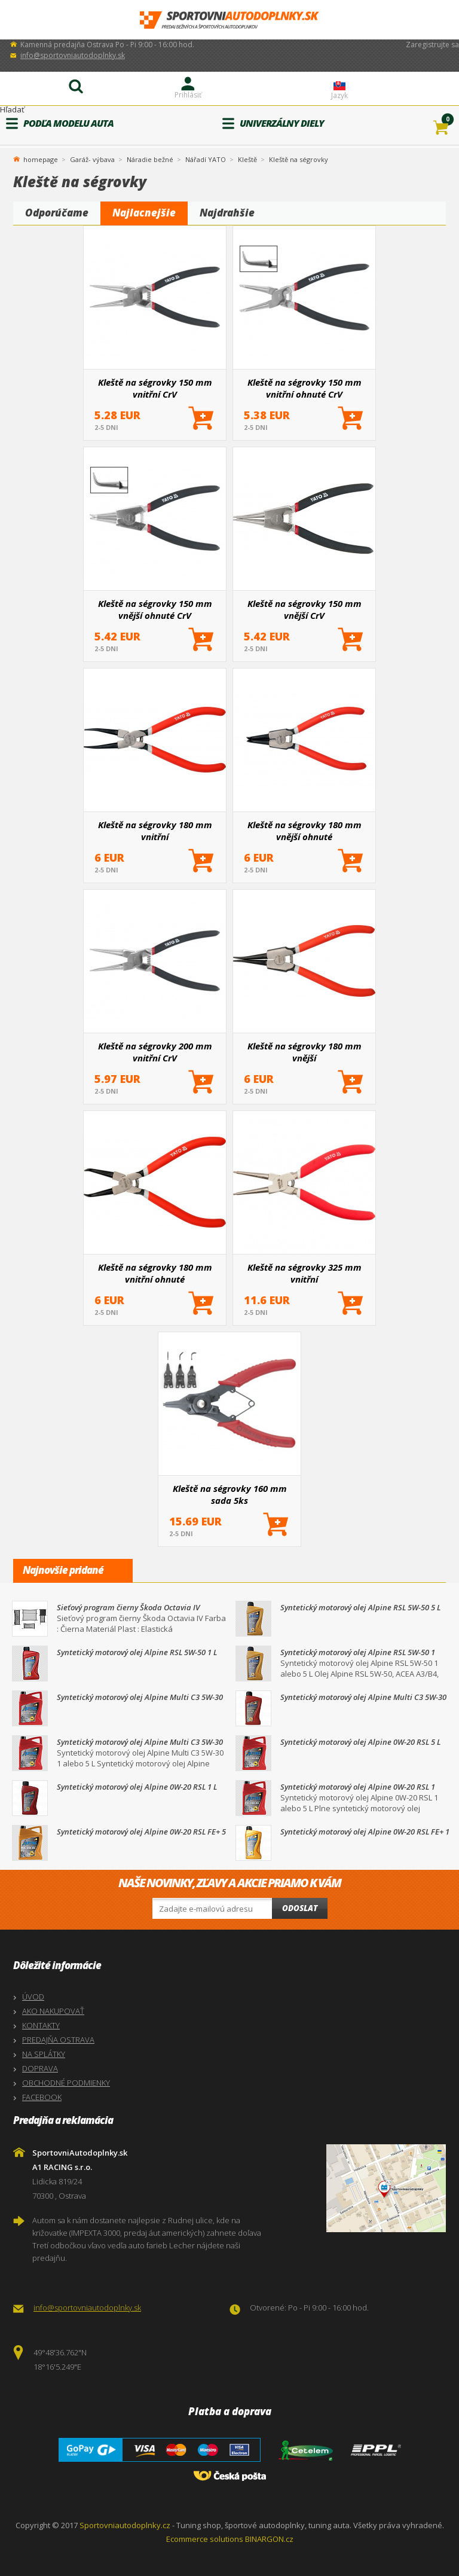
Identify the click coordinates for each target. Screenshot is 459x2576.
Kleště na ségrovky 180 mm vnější (304, 1052)
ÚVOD (33, 1996)
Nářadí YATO (205, 159)
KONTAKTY (41, 2025)
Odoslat (299, 1908)
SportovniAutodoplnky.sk (229, 20)
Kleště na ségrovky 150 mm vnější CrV (304, 609)
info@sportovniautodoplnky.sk (72, 55)
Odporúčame (56, 212)
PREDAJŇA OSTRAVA (58, 2039)
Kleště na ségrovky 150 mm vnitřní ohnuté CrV (304, 388)
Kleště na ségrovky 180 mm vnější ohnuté (304, 831)
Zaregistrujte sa (432, 44)
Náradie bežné (150, 159)
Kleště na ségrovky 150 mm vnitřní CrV (155, 388)
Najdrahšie (227, 212)
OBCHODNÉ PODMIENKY (66, 2082)
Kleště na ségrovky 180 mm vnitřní (155, 831)
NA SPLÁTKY (43, 2054)
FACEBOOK (42, 2097)
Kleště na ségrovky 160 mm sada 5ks (230, 1494)
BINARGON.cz (269, 2539)
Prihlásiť (188, 95)
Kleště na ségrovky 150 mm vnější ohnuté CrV (155, 609)
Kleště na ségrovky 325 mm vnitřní (304, 1273)
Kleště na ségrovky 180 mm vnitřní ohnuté (155, 1273)
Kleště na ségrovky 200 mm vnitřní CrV (155, 1052)
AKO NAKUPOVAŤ (53, 2011)
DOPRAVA (40, 2068)
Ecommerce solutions (204, 2539)
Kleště (247, 159)
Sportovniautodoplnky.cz (124, 2525)
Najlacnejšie (144, 212)
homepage (40, 158)
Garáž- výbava (92, 159)
